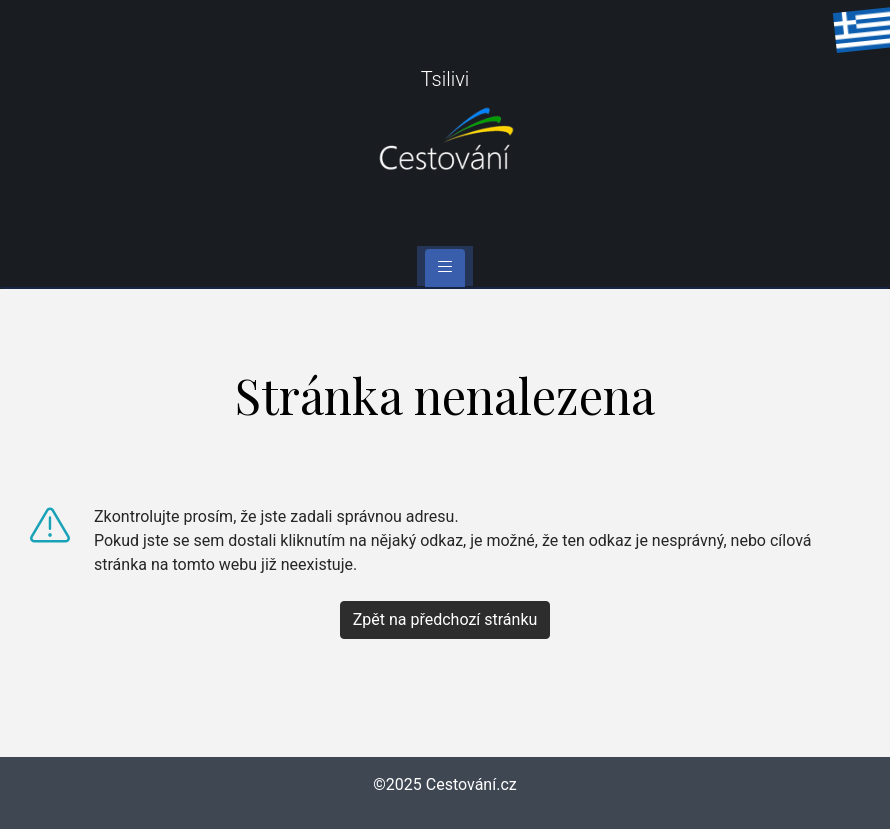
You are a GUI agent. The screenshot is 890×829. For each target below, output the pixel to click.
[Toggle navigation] (445, 268)
